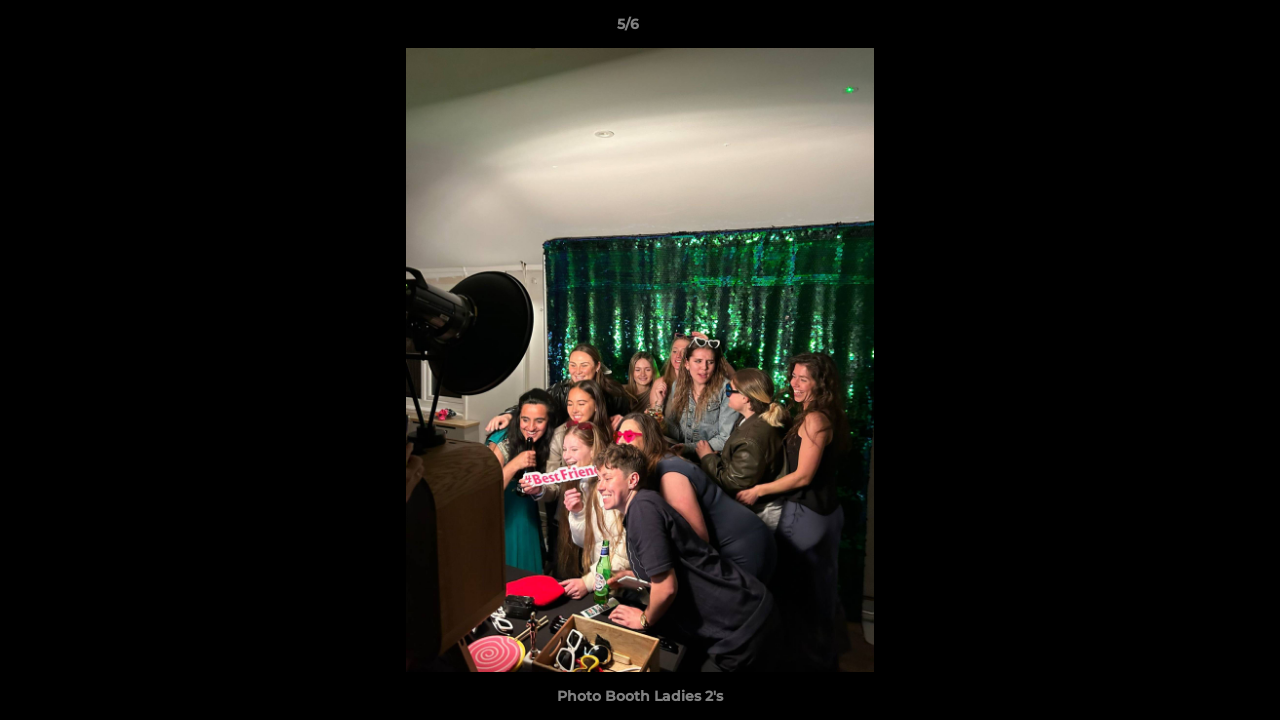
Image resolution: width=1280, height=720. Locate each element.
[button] (1196, 29)
